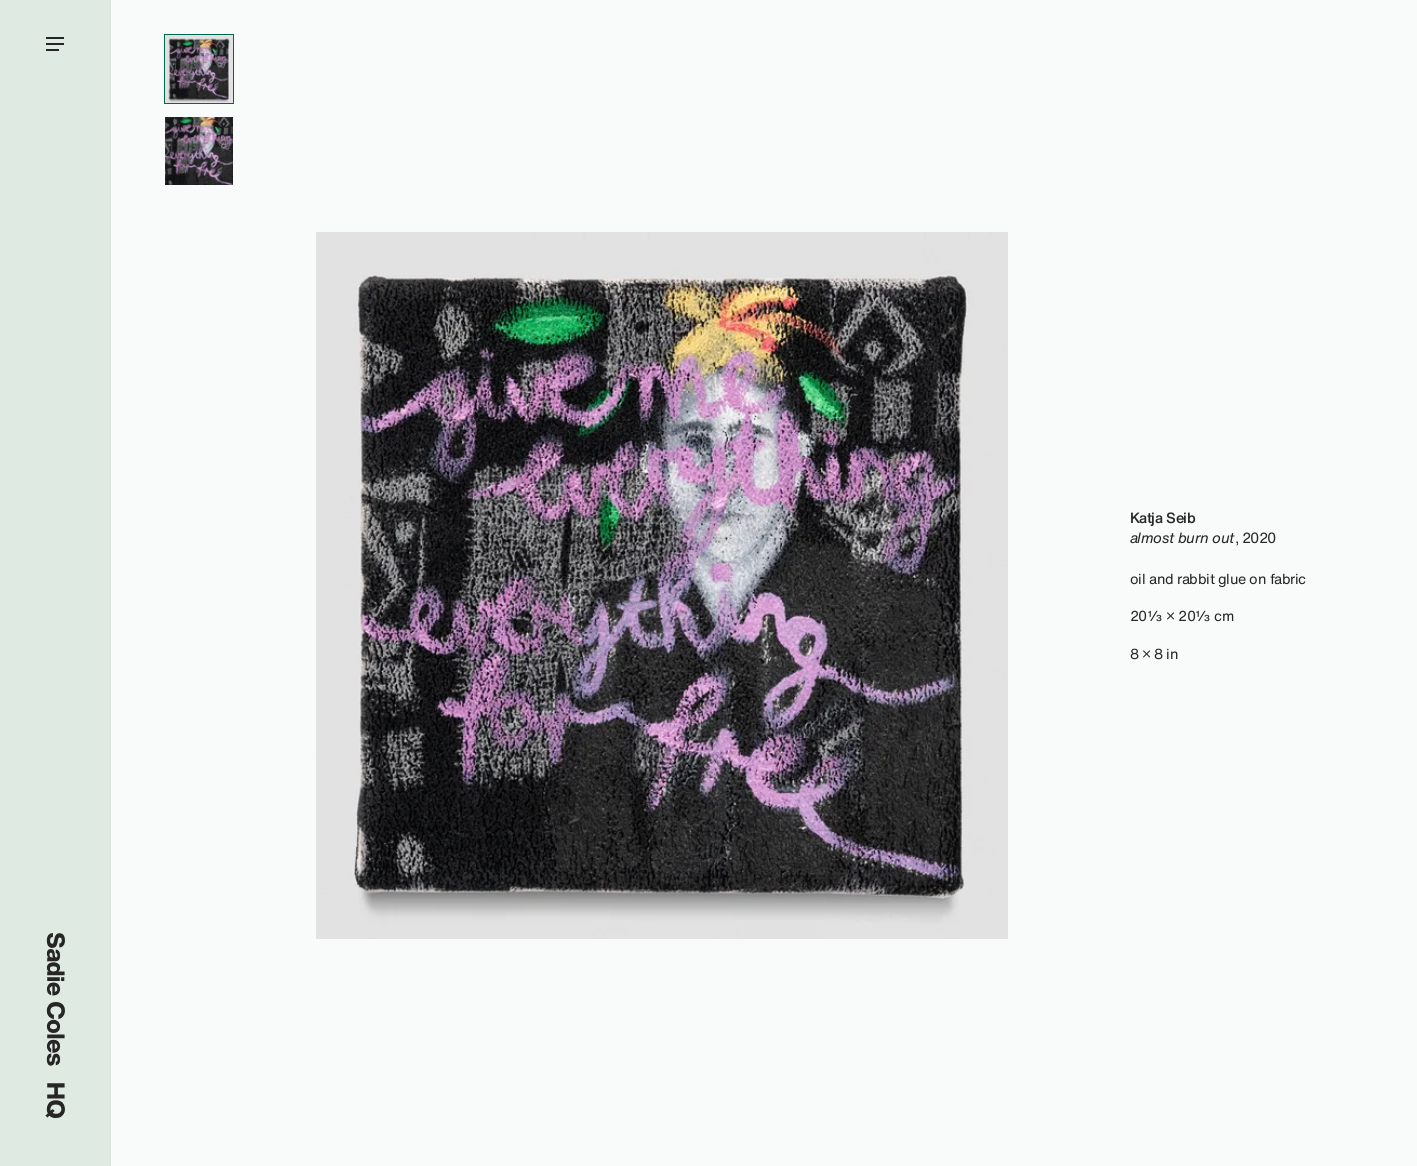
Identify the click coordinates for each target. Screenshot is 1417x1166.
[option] (662, 585)
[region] (662, 585)
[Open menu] (55, 583)
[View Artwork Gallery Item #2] (199, 151)
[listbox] (662, 585)
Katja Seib (1162, 517)
